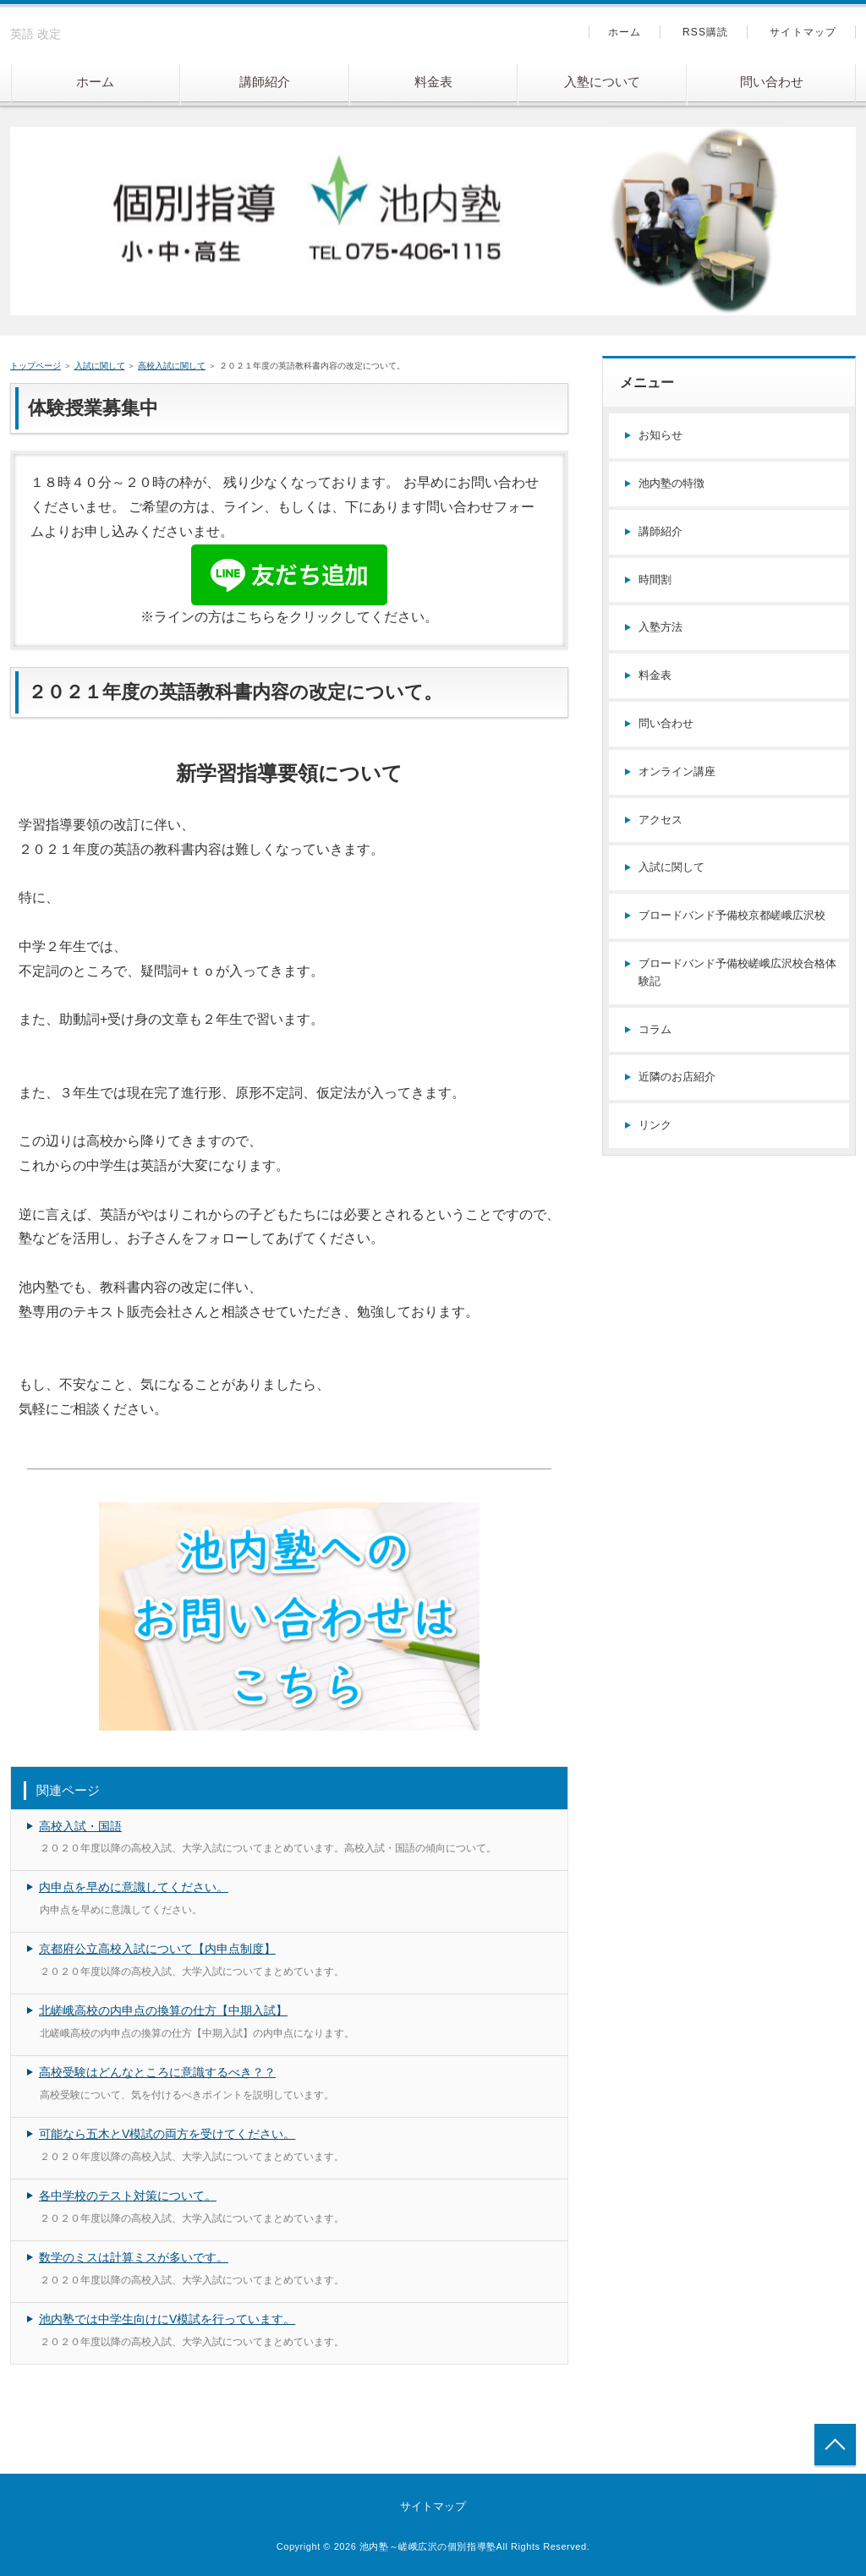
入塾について (602, 81)
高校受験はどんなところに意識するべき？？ (157, 2072)
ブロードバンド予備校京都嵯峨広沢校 (732, 915)
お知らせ (660, 435)
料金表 (433, 81)
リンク (655, 1124)
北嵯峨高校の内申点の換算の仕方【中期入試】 (163, 2010)
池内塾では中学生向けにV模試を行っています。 (167, 2319)
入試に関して (99, 365)
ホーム (95, 81)
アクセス (660, 819)
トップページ (35, 365)
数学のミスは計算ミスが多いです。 (133, 2257)
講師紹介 (264, 81)
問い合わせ (771, 81)
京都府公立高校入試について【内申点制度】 (157, 1948)
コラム (655, 1029)
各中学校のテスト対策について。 (127, 2195)
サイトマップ (803, 32)
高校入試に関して (172, 365)
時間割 (655, 579)
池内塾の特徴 (671, 483)
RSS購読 (705, 32)
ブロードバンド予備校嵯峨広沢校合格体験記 (737, 972)
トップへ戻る (835, 2444)
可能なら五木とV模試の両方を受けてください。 (167, 2134)
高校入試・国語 (80, 1826)
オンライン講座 (677, 771)
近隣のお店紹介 (677, 1076)
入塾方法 (660, 627)
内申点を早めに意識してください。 (133, 1887)
